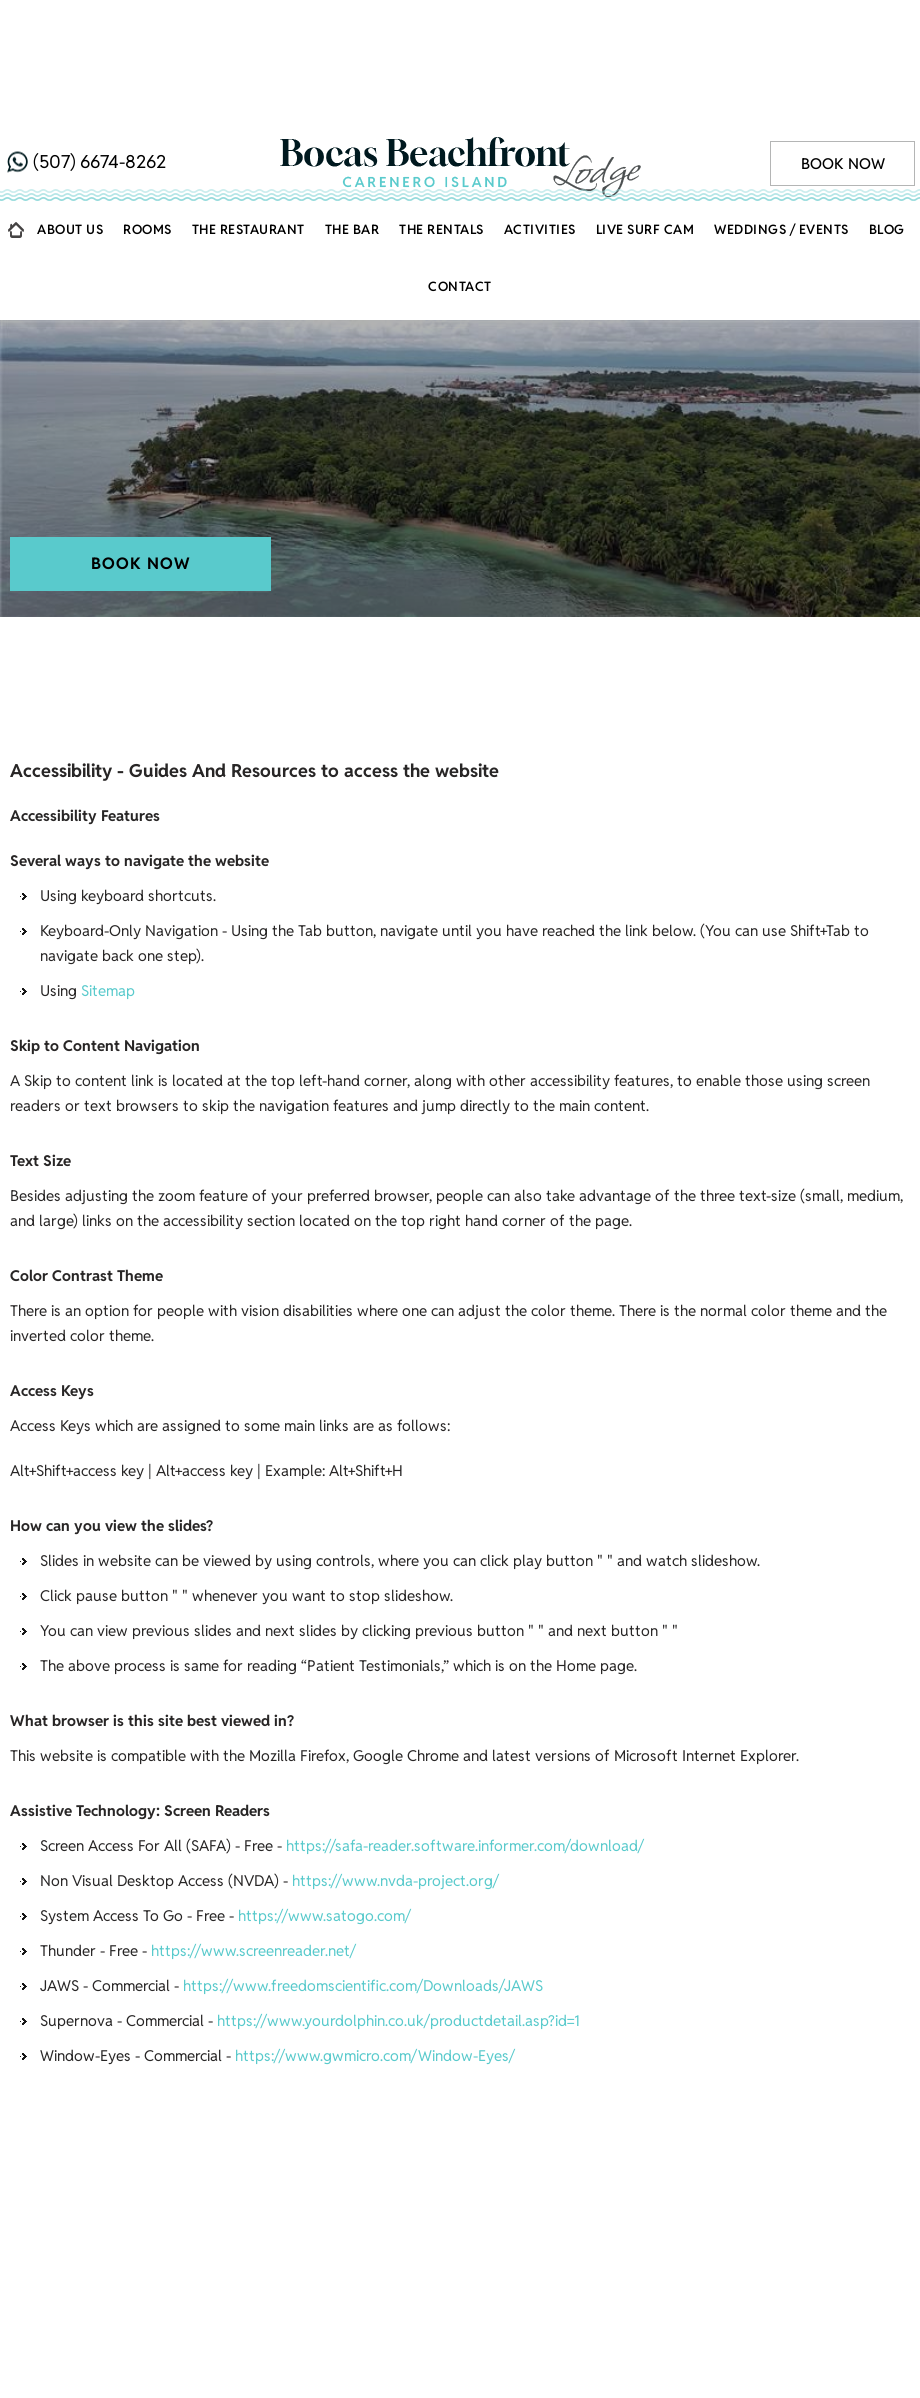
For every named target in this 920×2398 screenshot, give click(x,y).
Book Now (843, 41)
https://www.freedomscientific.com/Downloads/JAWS (363, 1884)
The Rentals (441, 128)
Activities (540, 128)
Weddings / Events (781, 128)
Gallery (329, 2180)
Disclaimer (414, 2214)
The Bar (352, 128)
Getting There (645, 2156)
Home (16, 133)
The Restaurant (248, 128)
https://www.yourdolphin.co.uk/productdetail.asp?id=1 (398, 1919)
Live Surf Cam (645, 128)
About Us (70, 128)
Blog (887, 128)
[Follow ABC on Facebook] (438, 2253)
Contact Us (577, 2180)
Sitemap (108, 889)
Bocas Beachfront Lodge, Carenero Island (178, 614)
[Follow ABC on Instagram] (481, 2253)
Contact (460, 185)
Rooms (147, 128)
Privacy (519, 2214)
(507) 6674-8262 (99, 39)
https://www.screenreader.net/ (253, 1849)
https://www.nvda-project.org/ (395, 1779)
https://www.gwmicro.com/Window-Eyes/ (375, 1954)
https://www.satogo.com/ (324, 1814)
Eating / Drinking (803, 2156)
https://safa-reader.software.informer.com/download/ (465, 1744)
